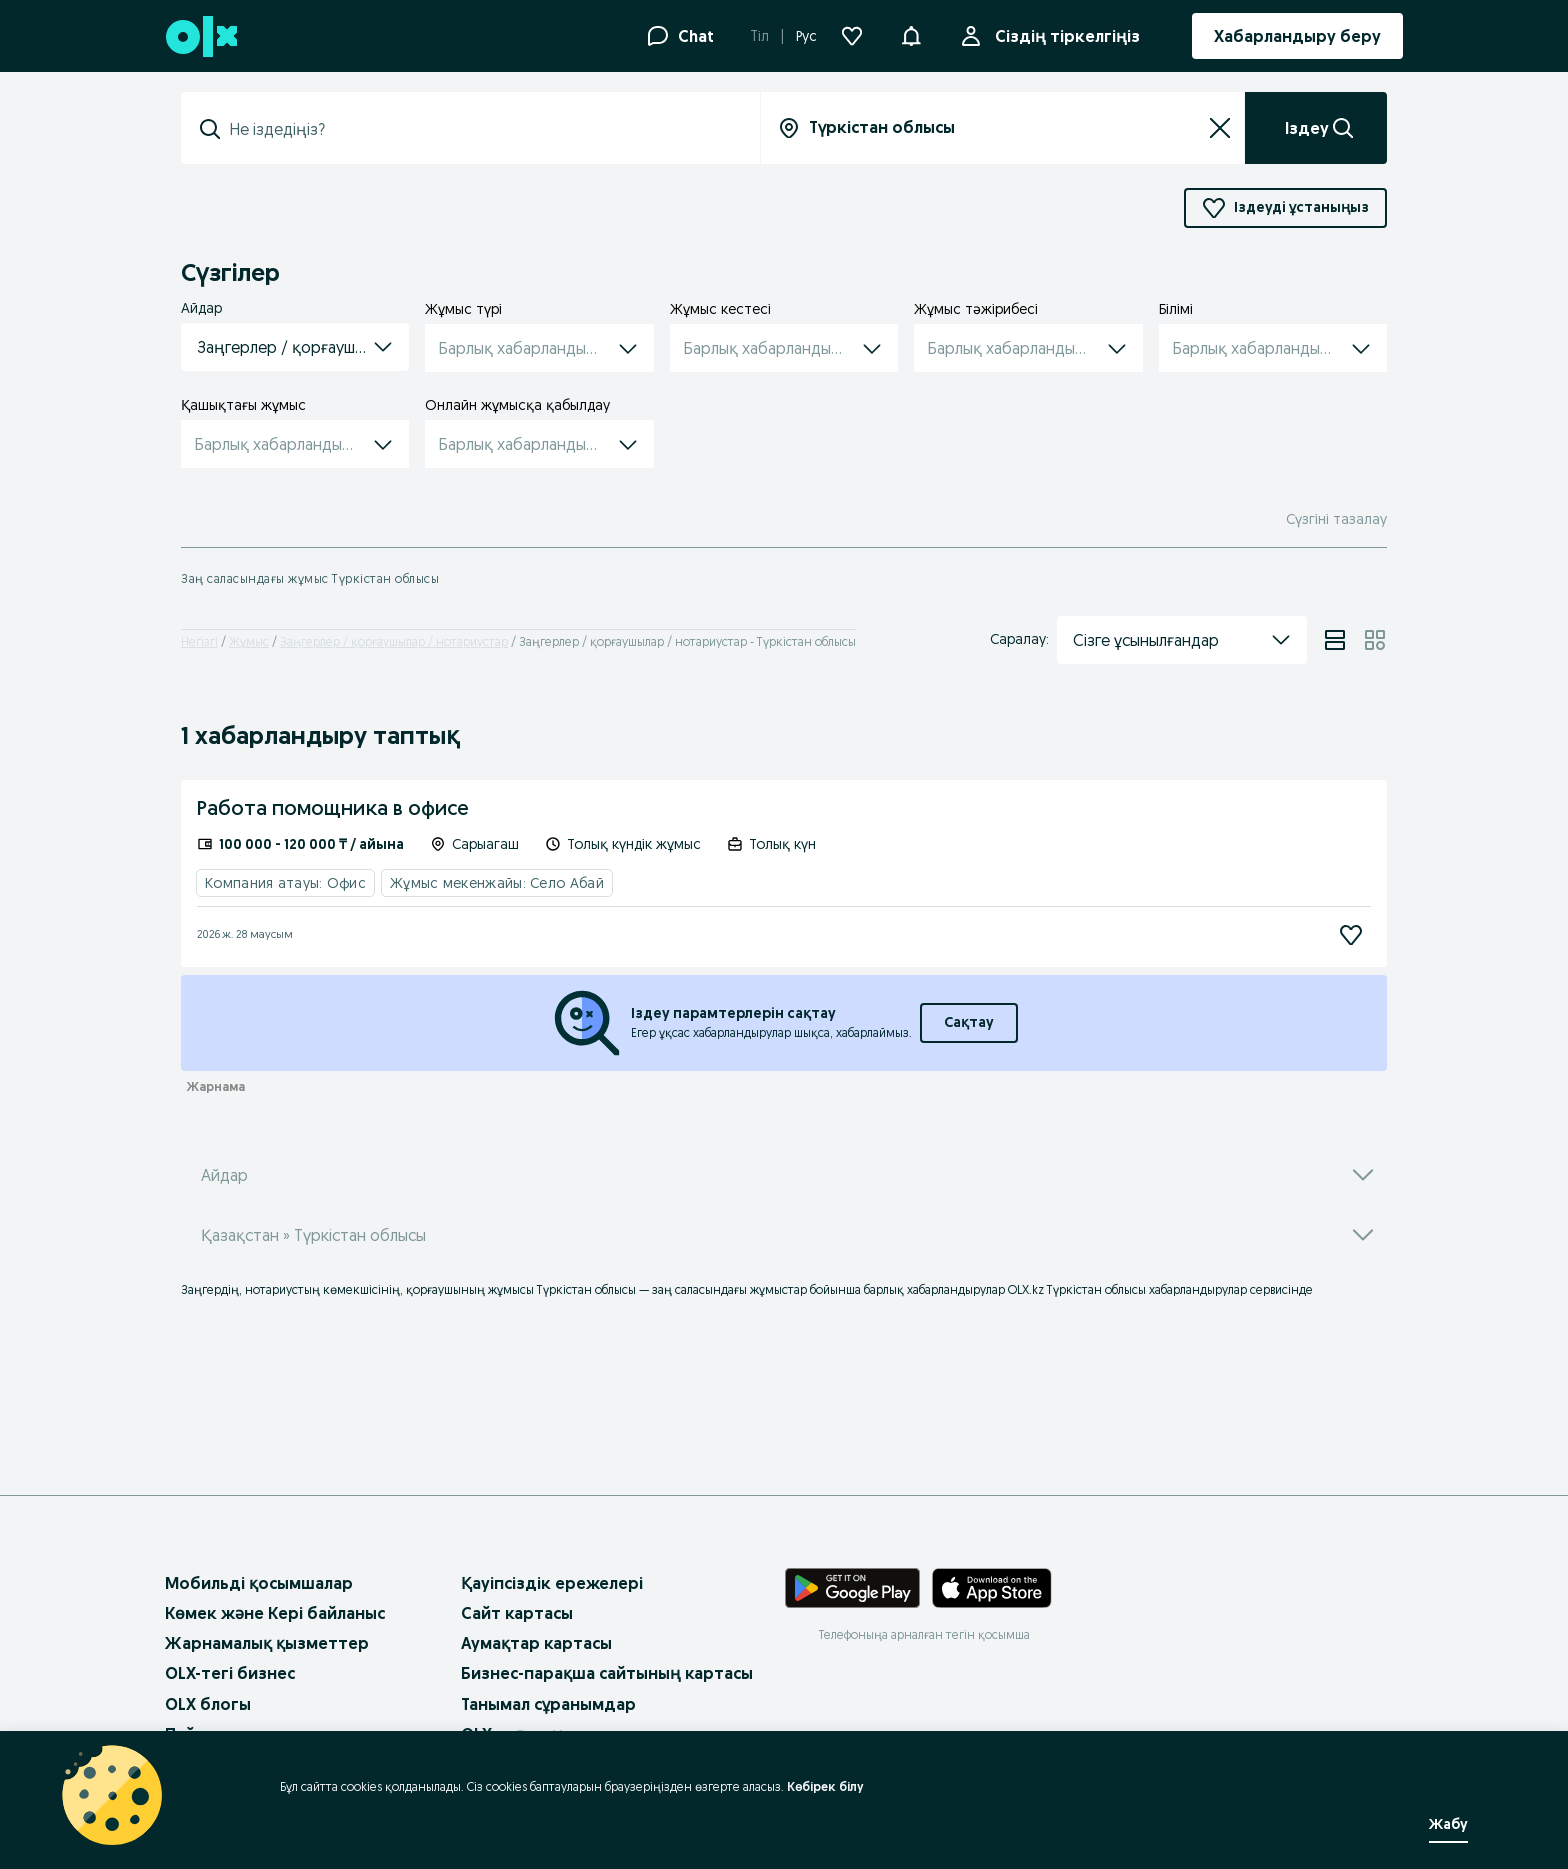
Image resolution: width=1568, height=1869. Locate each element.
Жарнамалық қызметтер (267, 1643)
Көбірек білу (814, 1786)
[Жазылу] (1351, 935)
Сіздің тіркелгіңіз (1063, 36)
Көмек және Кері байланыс (275, 1613)
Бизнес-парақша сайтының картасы (607, 1673)
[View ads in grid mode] (1375, 640)
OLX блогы (208, 1704)
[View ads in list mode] (1335, 640)
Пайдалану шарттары (254, 1734)
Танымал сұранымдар (548, 1704)
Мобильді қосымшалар (259, 1583)
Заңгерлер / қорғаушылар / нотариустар (394, 641)
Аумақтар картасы (536, 1643)
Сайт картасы (517, 1613)
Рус (806, 36)
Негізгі (199, 641)
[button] (911, 34)
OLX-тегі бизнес (230, 1673)
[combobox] (482, 129)
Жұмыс (249, 641)
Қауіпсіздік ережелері (552, 1583)
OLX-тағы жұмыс (527, 1734)
